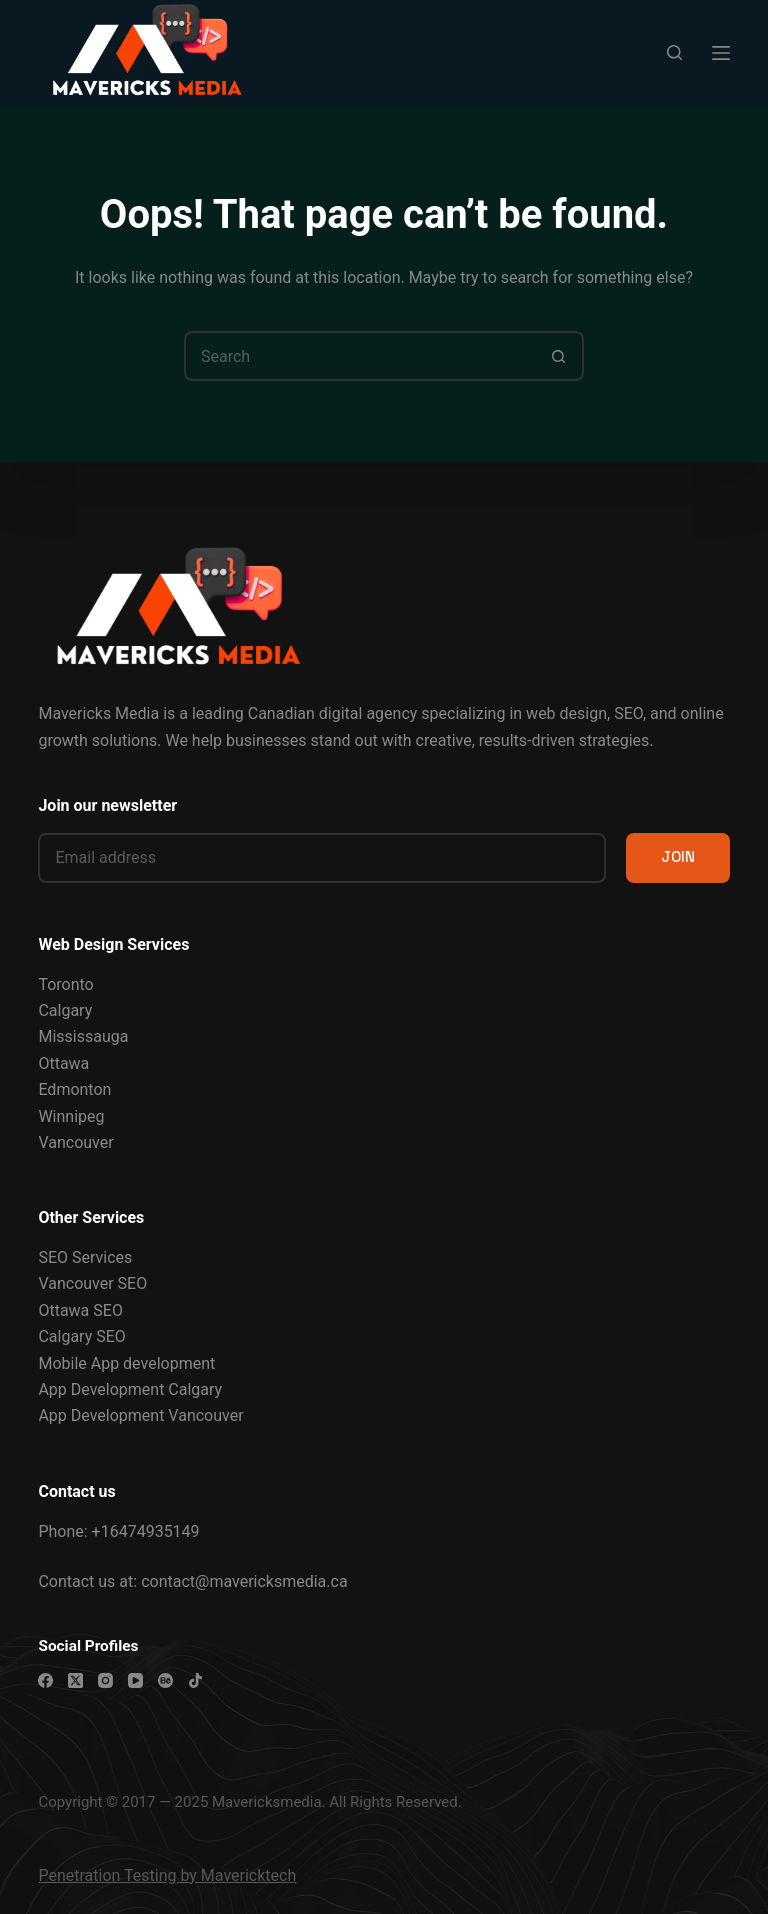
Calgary (65, 1010)
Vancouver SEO (92, 1283)
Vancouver (75, 1142)
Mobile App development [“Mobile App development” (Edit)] (126, 1363)
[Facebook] (45, 1680)
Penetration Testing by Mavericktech (167, 1875)
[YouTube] (135, 1680)
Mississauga (83, 1036)
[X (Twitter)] (75, 1680)
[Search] (674, 52)
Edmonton (74, 1089)
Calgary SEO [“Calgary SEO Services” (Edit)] (81, 1336)
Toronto (65, 984)
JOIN (678, 856)
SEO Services (85, 1257)
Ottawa (63, 1063)
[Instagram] (105, 1680)
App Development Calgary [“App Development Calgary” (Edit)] (130, 1389)
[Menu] (721, 53)
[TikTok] (195, 1680)
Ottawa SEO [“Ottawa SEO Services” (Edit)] (80, 1310)
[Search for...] (359, 356)
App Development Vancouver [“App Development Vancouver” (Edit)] (140, 1415)
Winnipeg (71, 1116)
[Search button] (559, 356)
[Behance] (165, 1680)
